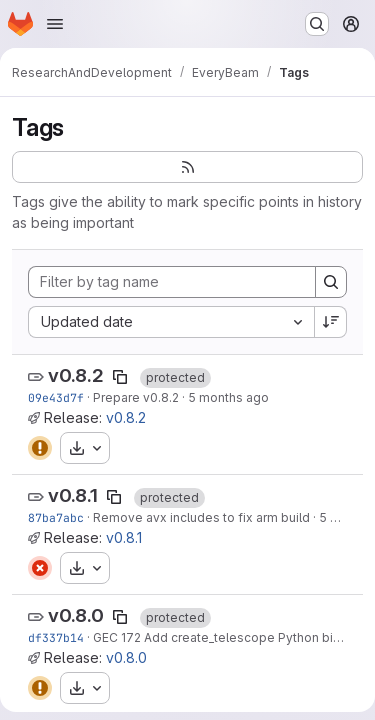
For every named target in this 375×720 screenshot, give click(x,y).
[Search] (331, 282)
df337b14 (56, 637)
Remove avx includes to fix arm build (201, 517)
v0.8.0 (76, 615)
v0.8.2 (76, 375)
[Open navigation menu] (55, 24)
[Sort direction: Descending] (331, 322)
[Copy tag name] (120, 377)
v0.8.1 (73, 495)
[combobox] (171, 322)
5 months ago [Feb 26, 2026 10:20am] (228, 397)
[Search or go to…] (317, 24)
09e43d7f (56, 397)
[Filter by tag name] (172, 282)
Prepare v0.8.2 (136, 397)
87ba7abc (56, 517)
